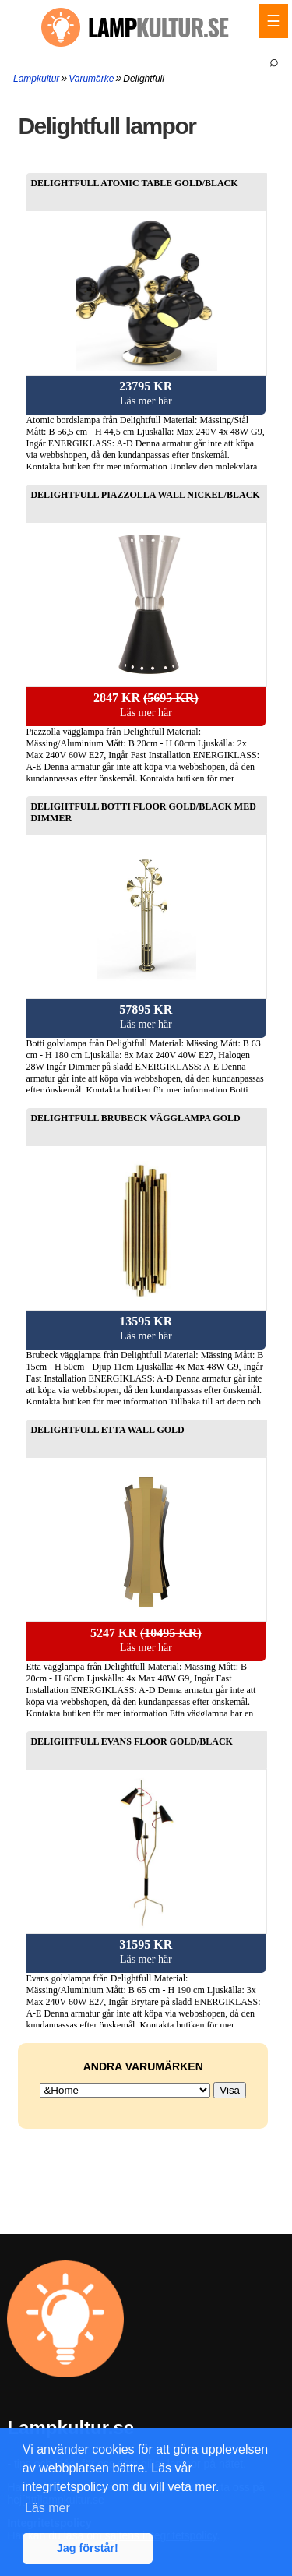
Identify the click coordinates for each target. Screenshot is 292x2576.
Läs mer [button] (47, 2507)
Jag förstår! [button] (87, 2548)
